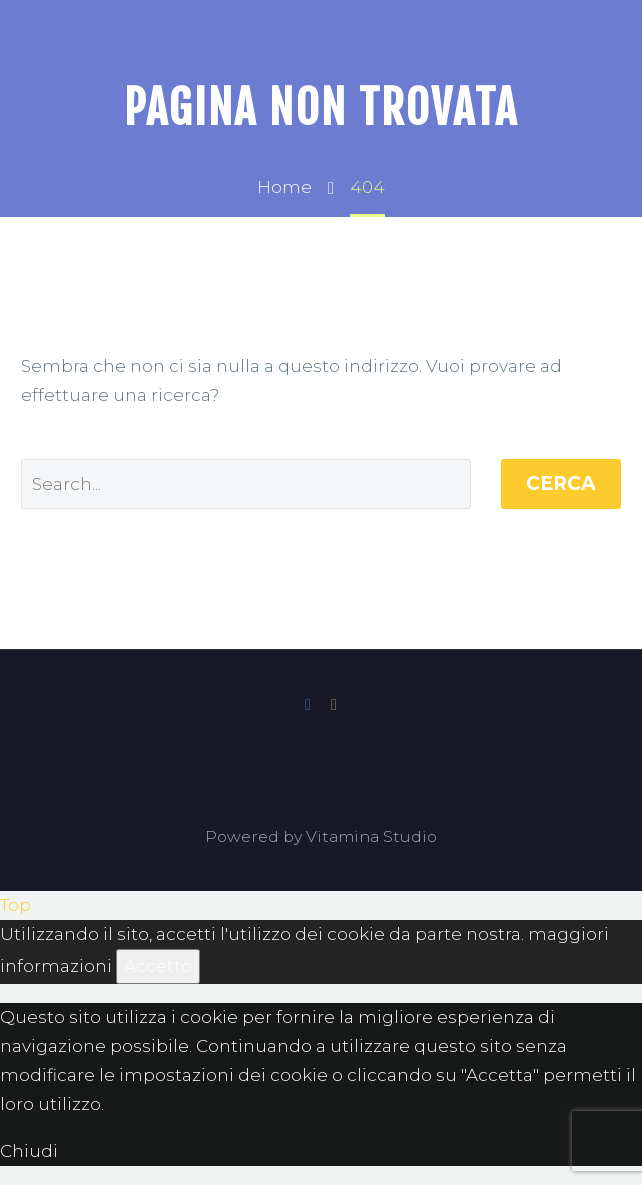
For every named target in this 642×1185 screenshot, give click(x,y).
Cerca (561, 483)
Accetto (158, 966)
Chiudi (29, 1151)
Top (15, 905)
